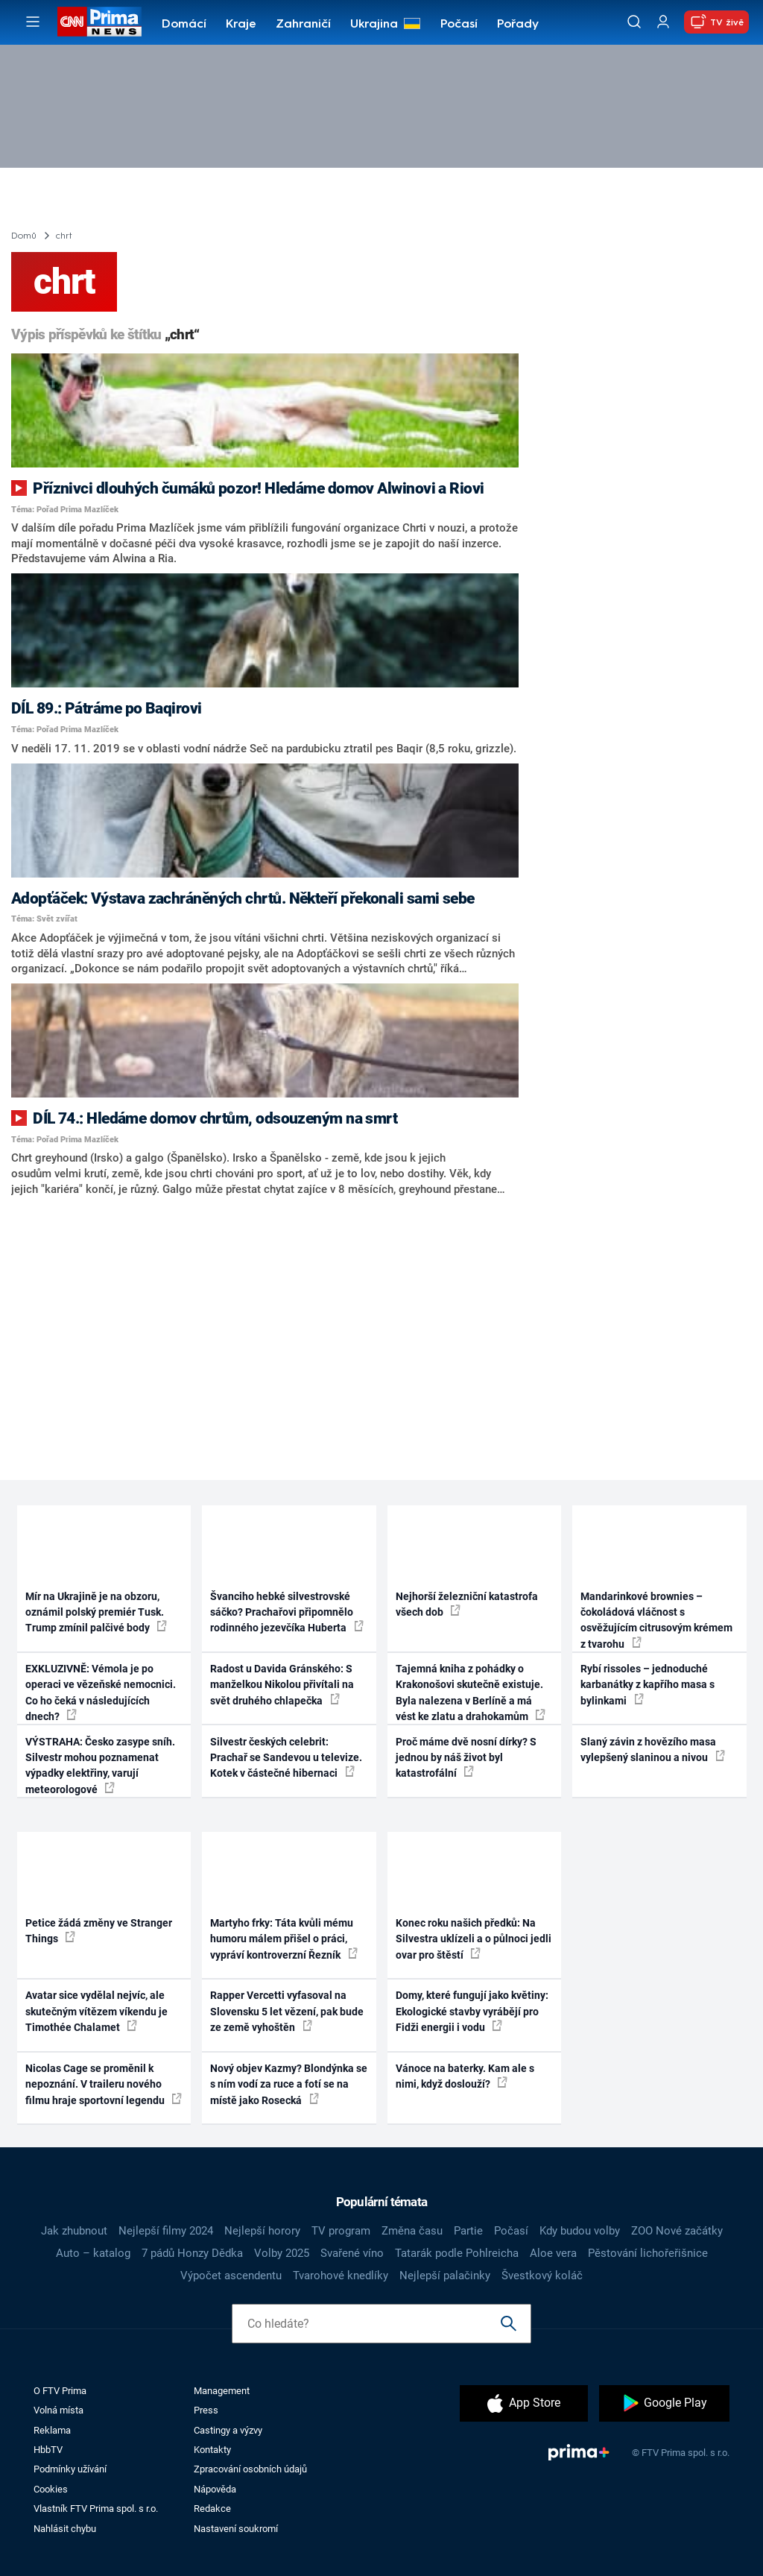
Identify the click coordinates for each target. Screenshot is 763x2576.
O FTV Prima (60, 2390)
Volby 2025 (281, 2253)
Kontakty (212, 2449)
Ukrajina (374, 25)
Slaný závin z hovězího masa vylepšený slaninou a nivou (652, 1749)
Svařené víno (352, 2253)
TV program (340, 2231)
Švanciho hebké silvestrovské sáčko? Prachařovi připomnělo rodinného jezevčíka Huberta (287, 1612)
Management (222, 2390)
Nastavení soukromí (236, 2528)
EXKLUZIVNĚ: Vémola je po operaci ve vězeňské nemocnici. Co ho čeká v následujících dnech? (100, 1692)
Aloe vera (553, 2253)
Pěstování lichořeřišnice (648, 2253)
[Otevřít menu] (32, 21)
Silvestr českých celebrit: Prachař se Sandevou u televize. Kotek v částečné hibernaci (286, 1758)
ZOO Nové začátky (677, 2231)
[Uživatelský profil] (663, 22)
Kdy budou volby (579, 2231)
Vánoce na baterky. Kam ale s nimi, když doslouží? (465, 2076)
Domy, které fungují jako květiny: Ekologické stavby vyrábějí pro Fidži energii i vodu (472, 2011)
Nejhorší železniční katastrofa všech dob (467, 1604)
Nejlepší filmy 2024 (165, 2231)
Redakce (212, 2508)
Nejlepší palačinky (444, 2275)
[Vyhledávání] (634, 22)
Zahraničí (303, 25)
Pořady (518, 25)
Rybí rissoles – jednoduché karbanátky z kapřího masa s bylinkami (647, 1685)
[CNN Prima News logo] (99, 22)
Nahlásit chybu (65, 2528)
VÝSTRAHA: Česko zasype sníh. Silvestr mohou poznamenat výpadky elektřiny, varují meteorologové (100, 1765)
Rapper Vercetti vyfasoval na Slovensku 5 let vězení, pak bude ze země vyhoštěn (287, 2011)
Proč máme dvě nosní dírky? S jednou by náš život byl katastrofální (466, 1758)
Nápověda (215, 2489)
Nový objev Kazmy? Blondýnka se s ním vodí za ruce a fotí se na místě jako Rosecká (288, 2084)
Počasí (459, 25)
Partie (468, 2231)
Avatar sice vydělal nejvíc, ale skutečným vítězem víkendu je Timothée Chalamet (96, 2011)
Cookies (51, 2489)
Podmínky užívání (70, 2469)
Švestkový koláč (542, 2275)
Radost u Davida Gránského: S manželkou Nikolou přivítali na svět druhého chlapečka (282, 1685)
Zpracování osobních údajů (250, 2469)
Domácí (184, 25)
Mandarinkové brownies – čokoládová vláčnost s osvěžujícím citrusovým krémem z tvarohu (656, 1620)
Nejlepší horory (262, 2231)
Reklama (52, 2430)
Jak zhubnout (74, 2231)
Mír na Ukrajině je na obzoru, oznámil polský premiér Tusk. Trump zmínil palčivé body (96, 1612)
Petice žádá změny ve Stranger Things (98, 1930)
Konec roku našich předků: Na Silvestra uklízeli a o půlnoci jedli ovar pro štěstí (473, 1939)
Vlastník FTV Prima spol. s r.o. (96, 2508)
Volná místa (58, 2410)
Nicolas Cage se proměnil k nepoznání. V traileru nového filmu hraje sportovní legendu (103, 2084)
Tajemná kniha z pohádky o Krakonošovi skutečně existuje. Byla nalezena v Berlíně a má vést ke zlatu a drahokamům (470, 1692)
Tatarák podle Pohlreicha (457, 2253)
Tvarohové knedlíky (340, 2275)
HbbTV (48, 2449)
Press (206, 2410)
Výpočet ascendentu (231, 2275)
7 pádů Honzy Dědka (192, 2253)
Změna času (412, 2231)
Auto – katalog (93, 2253)
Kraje (241, 25)
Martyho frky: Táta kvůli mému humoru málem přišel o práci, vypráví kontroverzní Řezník (284, 1939)
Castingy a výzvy (228, 2430)
